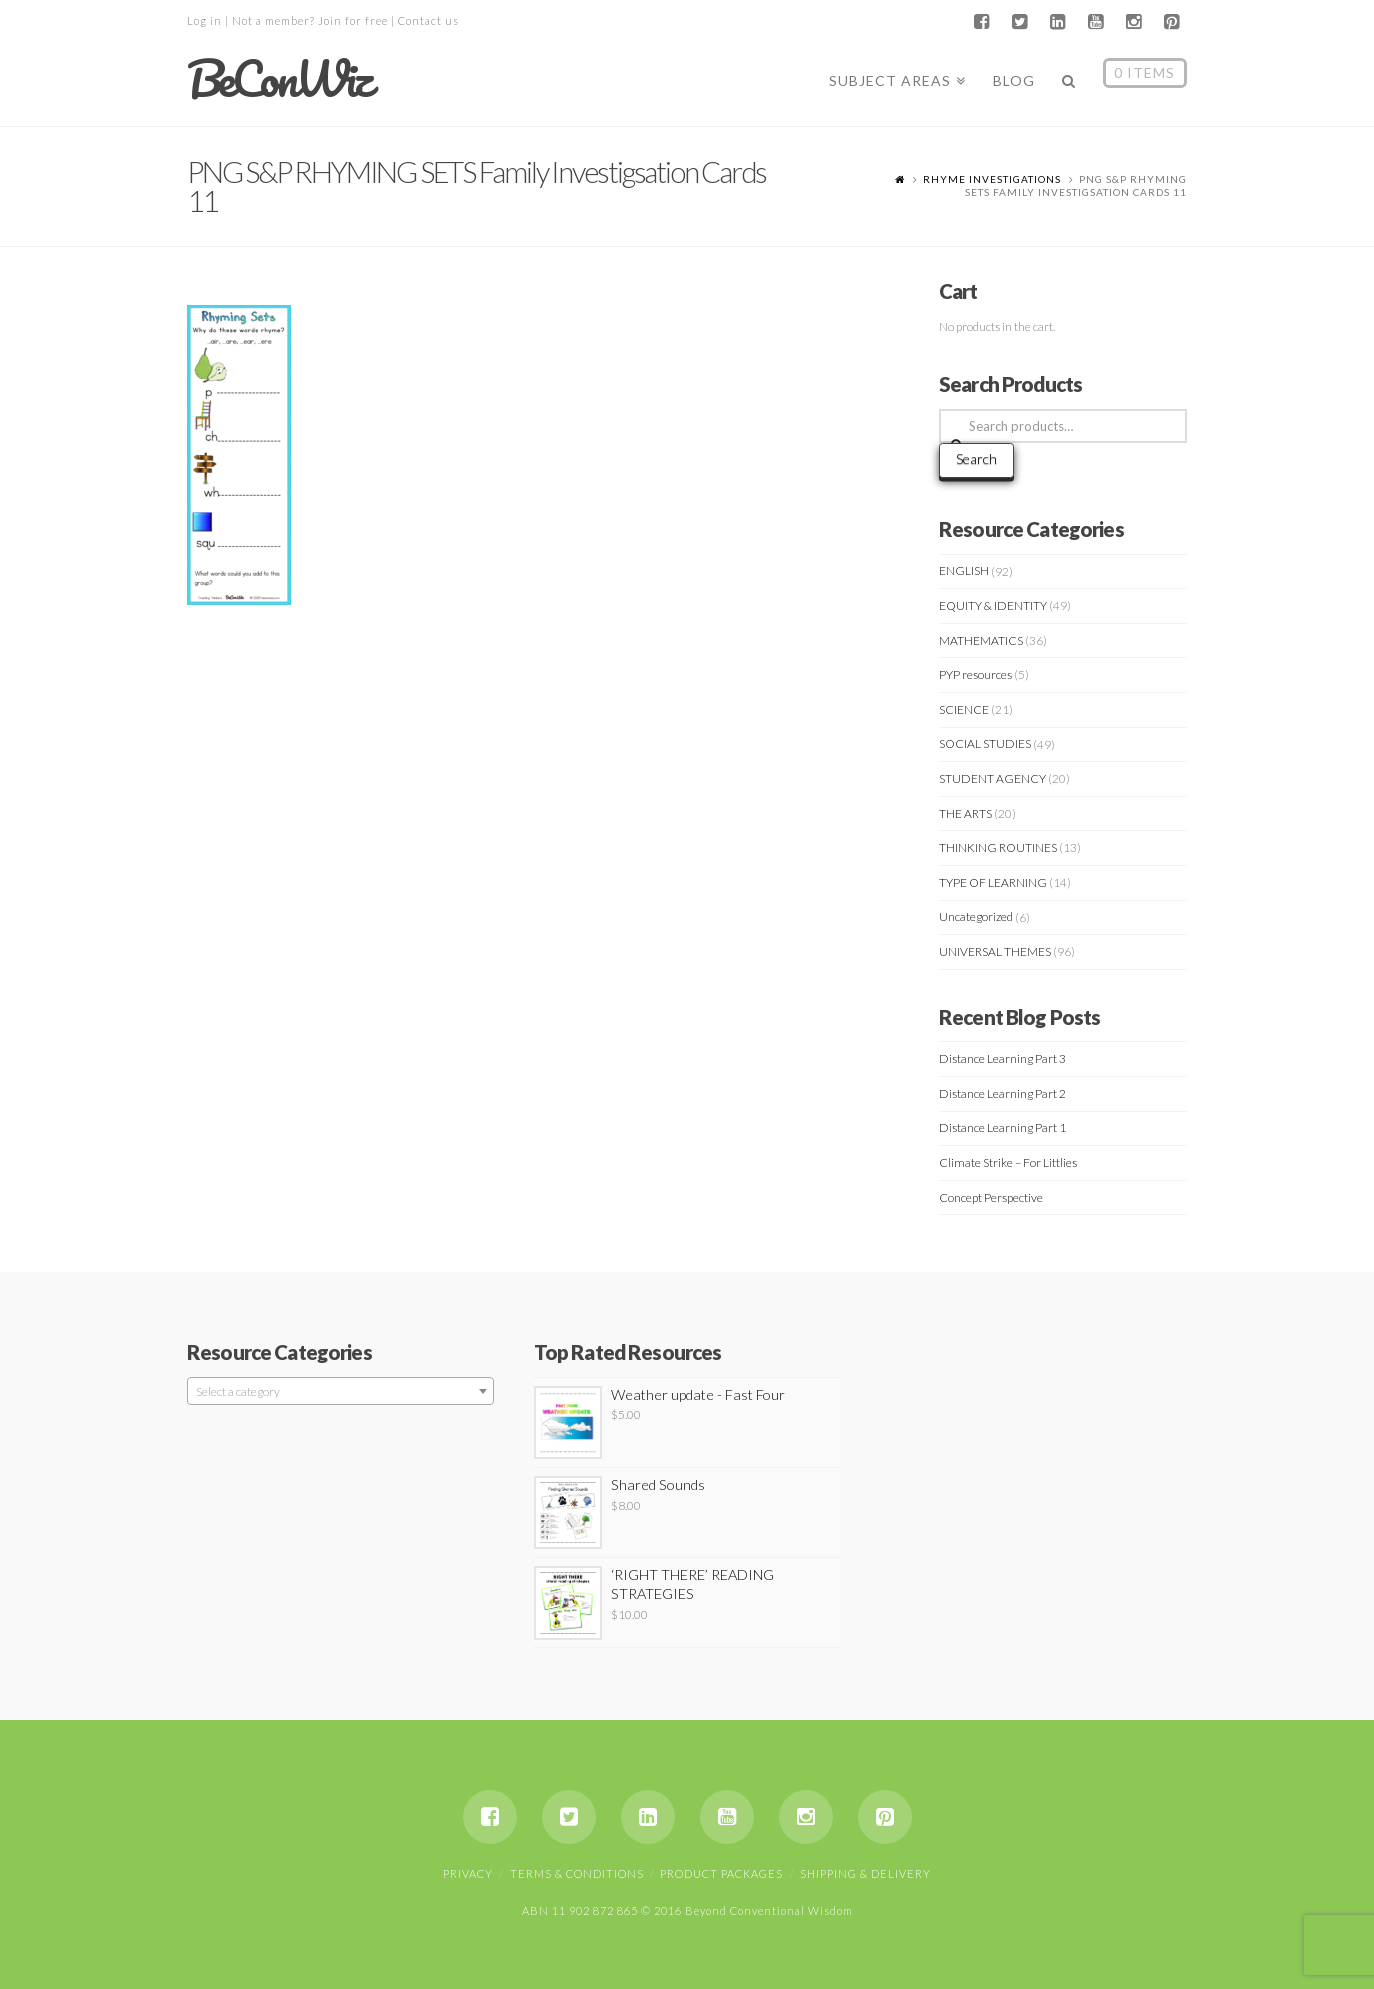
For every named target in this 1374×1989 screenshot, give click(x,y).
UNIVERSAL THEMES (995, 951)
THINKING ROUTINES (998, 847)
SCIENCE (964, 709)
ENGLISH (964, 570)
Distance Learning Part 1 (1002, 1127)
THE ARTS (965, 813)
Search (976, 458)
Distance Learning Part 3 (1002, 1058)
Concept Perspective (991, 1197)
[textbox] (340, 1392)
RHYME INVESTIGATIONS (992, 179)
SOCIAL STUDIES (985, 743)
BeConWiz (278, 79)
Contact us (428, 20)
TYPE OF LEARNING (993, 882)
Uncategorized (976, 916)
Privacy (468, 1873)
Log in (204, 20)
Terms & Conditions (577, 1873)
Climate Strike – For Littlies (1008, 1162)
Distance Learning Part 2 (1002, 1093)
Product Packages (721, 1873)
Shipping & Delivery (865, 1873)
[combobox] (340, 1391)
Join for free (353, 20)
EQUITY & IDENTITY (993, 605)
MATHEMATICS (981, 640)
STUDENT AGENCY (992, 778)
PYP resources (975, 674)
